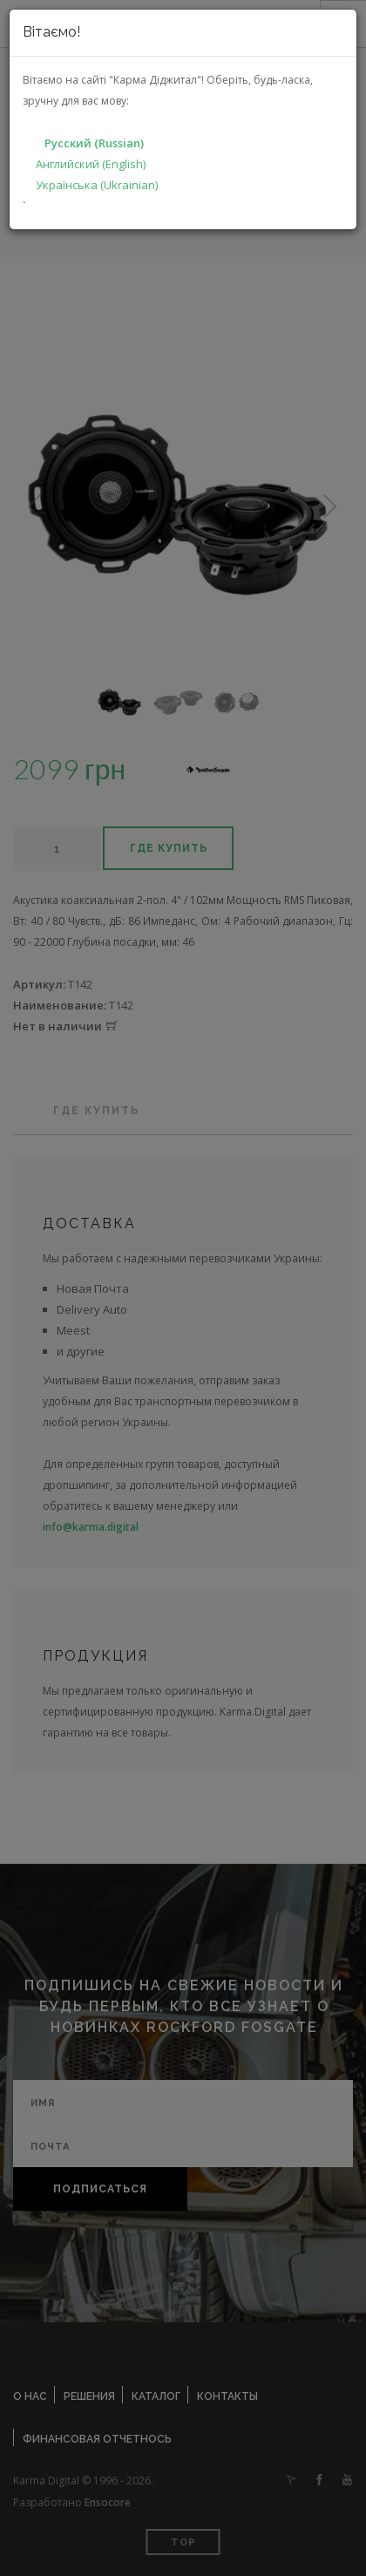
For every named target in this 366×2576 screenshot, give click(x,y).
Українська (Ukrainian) (97, 185)
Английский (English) (91, 164)
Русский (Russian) (94, 143)
